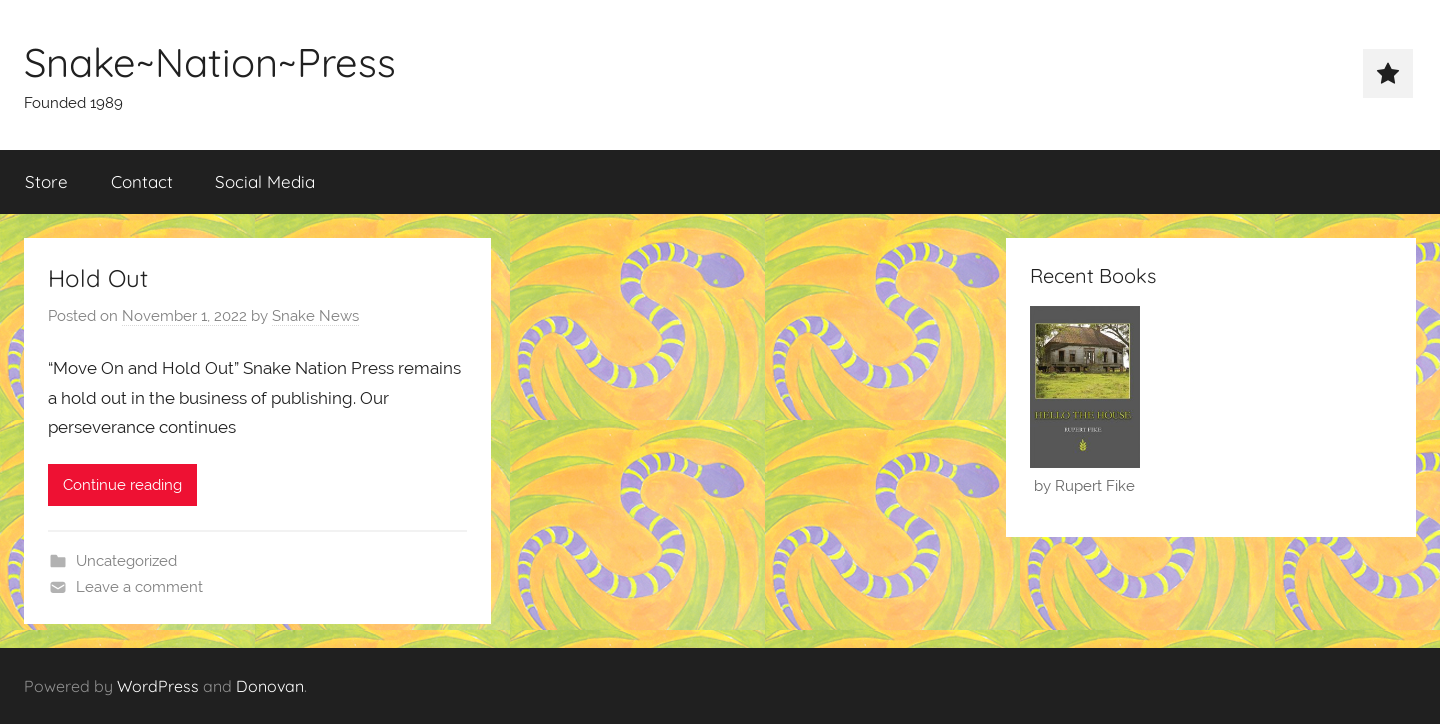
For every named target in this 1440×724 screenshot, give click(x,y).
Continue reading (122, 485)
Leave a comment (139, 587)
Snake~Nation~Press (210, 62)
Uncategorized (126, 561)
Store (46, 181)
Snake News (315, 316)
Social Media (265, 181)
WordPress (158, 686)
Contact (142, 181)
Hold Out (98, 278)
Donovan (270, 686)
